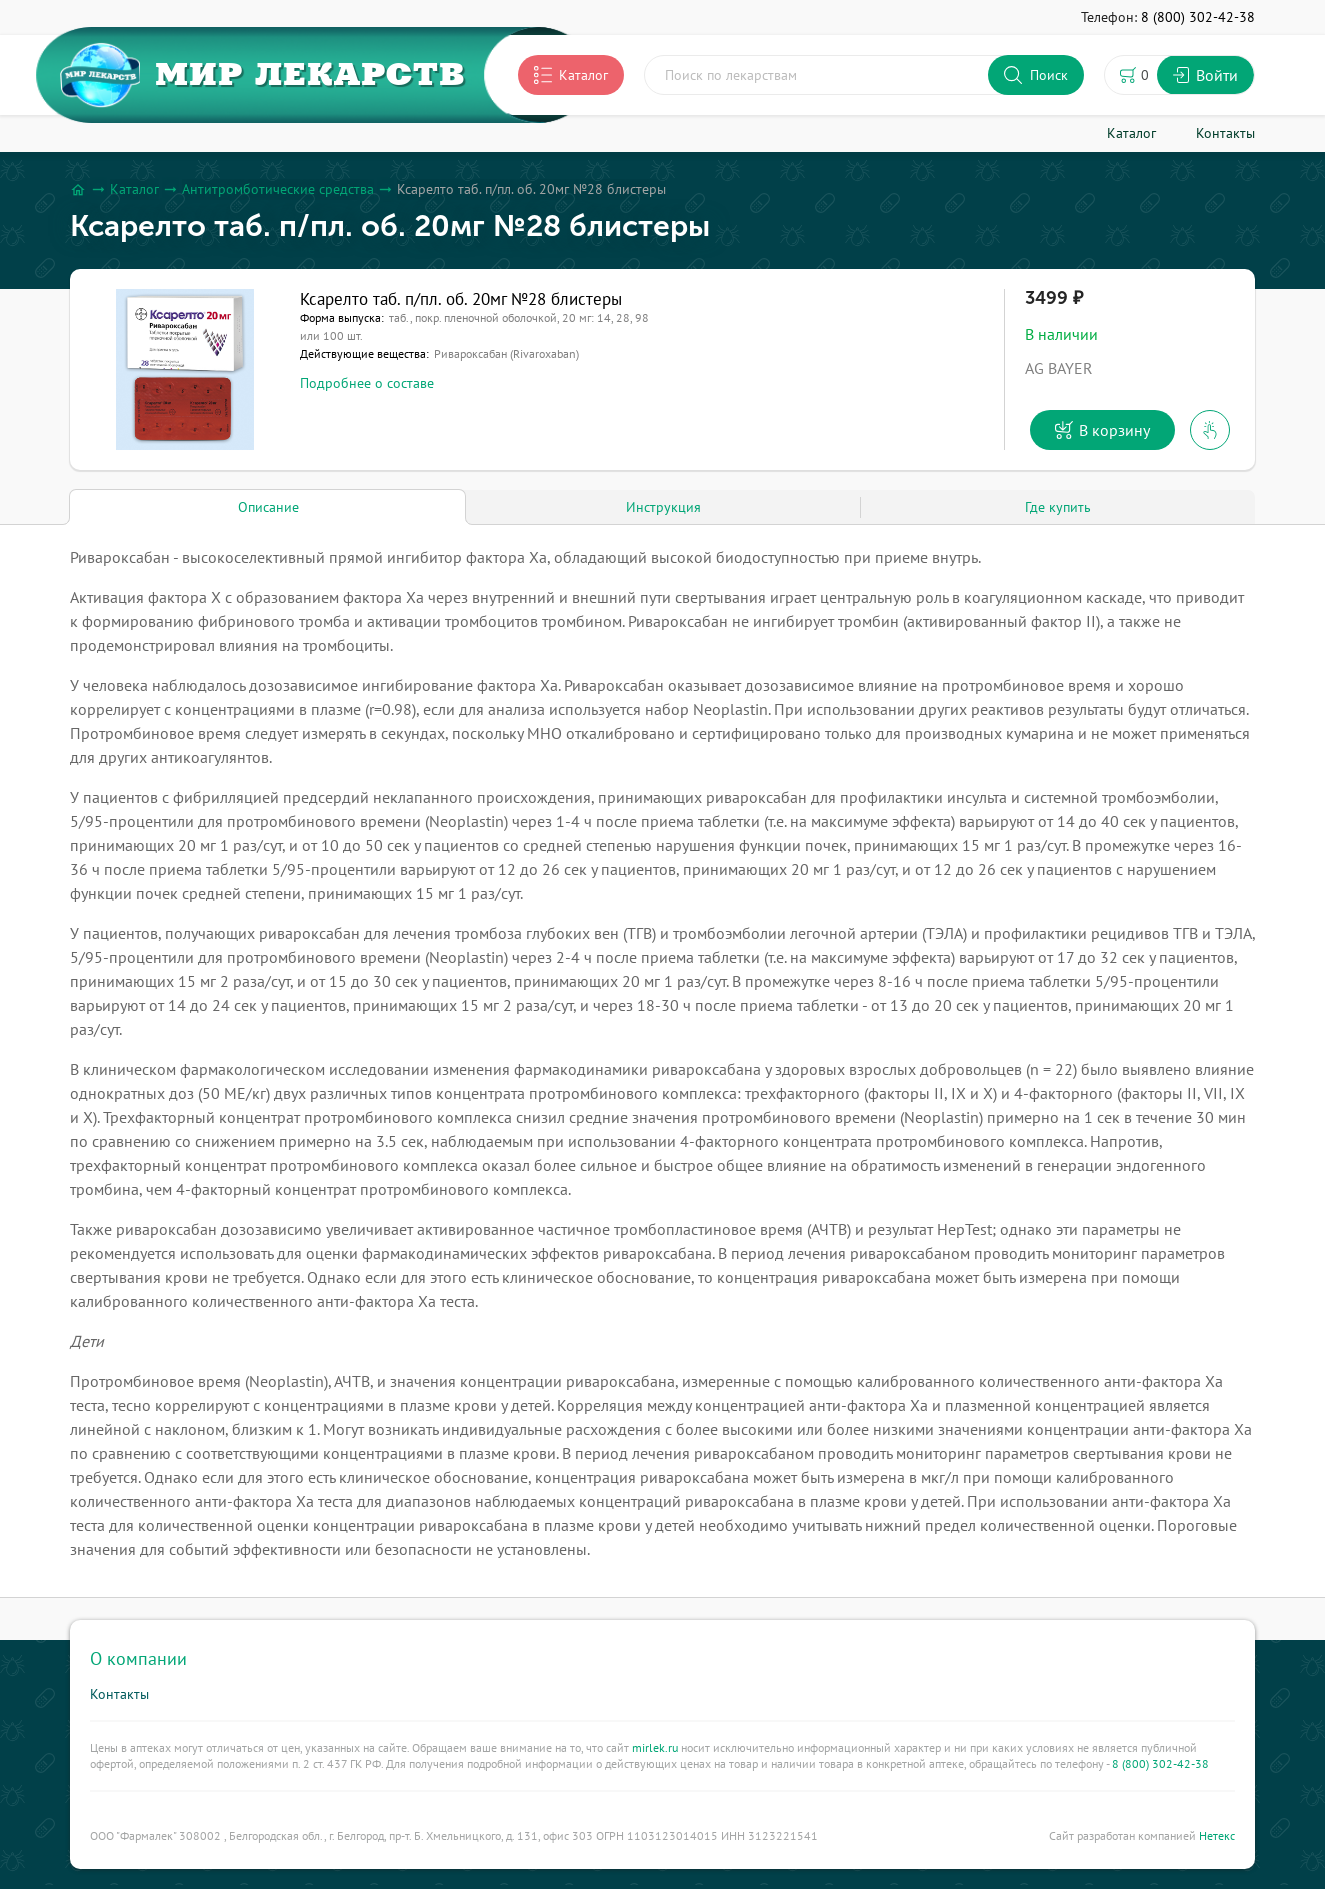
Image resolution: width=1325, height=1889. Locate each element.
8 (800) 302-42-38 (1160, 1763)
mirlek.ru (655, 1747)
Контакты (119, 1694)
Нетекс (1217, 1835)
